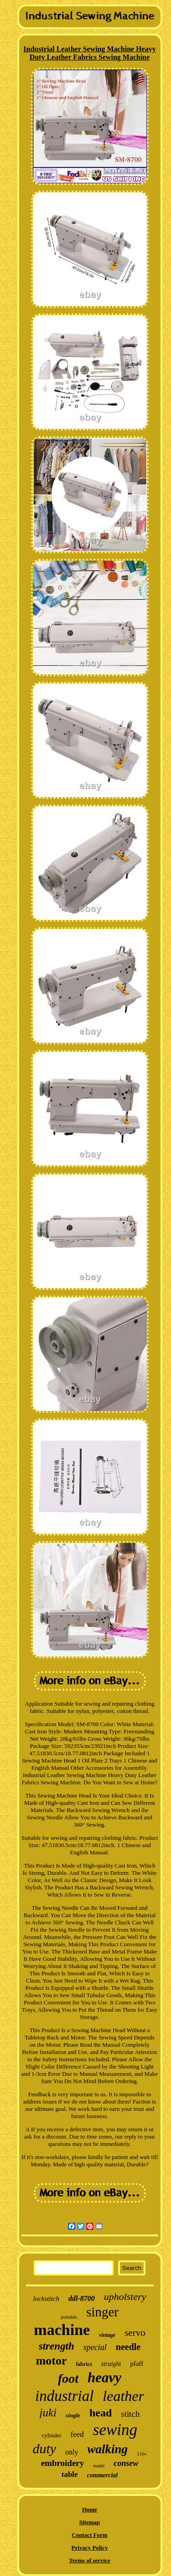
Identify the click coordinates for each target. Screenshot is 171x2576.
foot (68, 2378)
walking (107, 2449)
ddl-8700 (81, 2298)
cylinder (52, 2435)
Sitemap (89, 2522)
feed (77, 2434)
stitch (130, 2414)
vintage (107, 2335)
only (71, 2452)
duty (44, 2448)
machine (62, 2329)
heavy (104, 2377)
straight (111, 2363)
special (95, 2347)
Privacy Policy (90, 2547)
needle (128, 2347)
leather (123, 2396)
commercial (102, 2475)
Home (89, 2509)
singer (102, 2312)
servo (134, 2332)
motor (51, 2360)
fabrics (84, 2364)
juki (48, 2412)
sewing (115, 2430)
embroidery (62, 2463)
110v (142, 2453)
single (73, 2415)
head (100, 2413)
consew (126, 2463)
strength (56, 2346)
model (98, 2465)
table (70, 2474)
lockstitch (46, 2298)
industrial (64, 2396)
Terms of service (89, 2560)
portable (69, 2317)
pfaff (136, 2363)
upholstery (125, 2296)
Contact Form (89, 2534)
